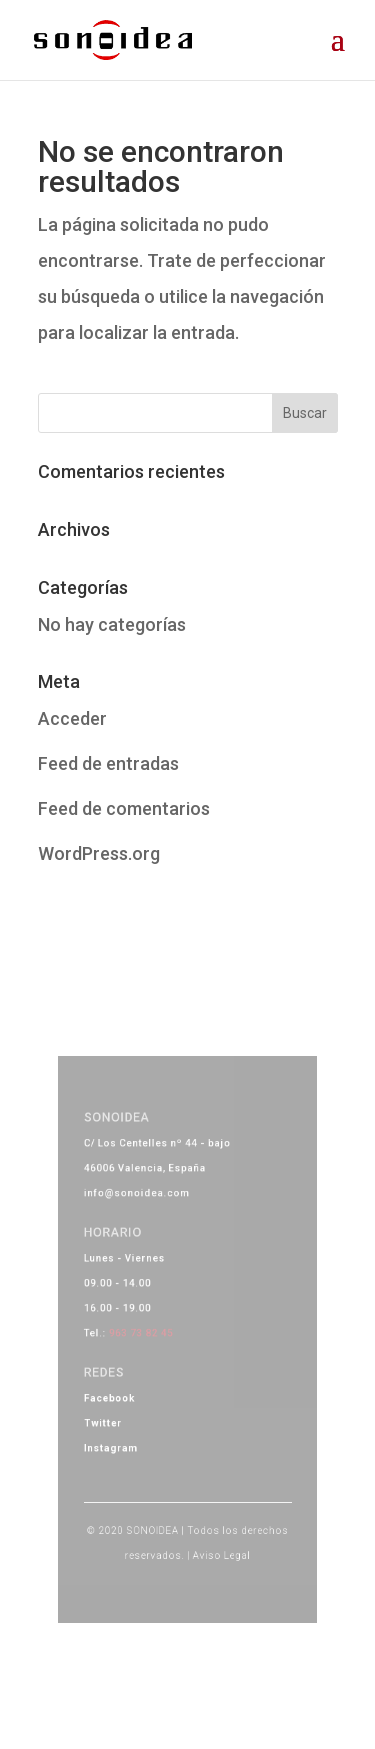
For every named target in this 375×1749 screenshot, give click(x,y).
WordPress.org (99, 853)
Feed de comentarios (124, 808)
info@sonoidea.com (143, 1212)
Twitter (113, 1413)
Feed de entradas (108, 763)
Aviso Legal (217, 1528)
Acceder (72, 718)
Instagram (120, 1434)
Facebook (119, 1391)
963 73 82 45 (147, 1334)
